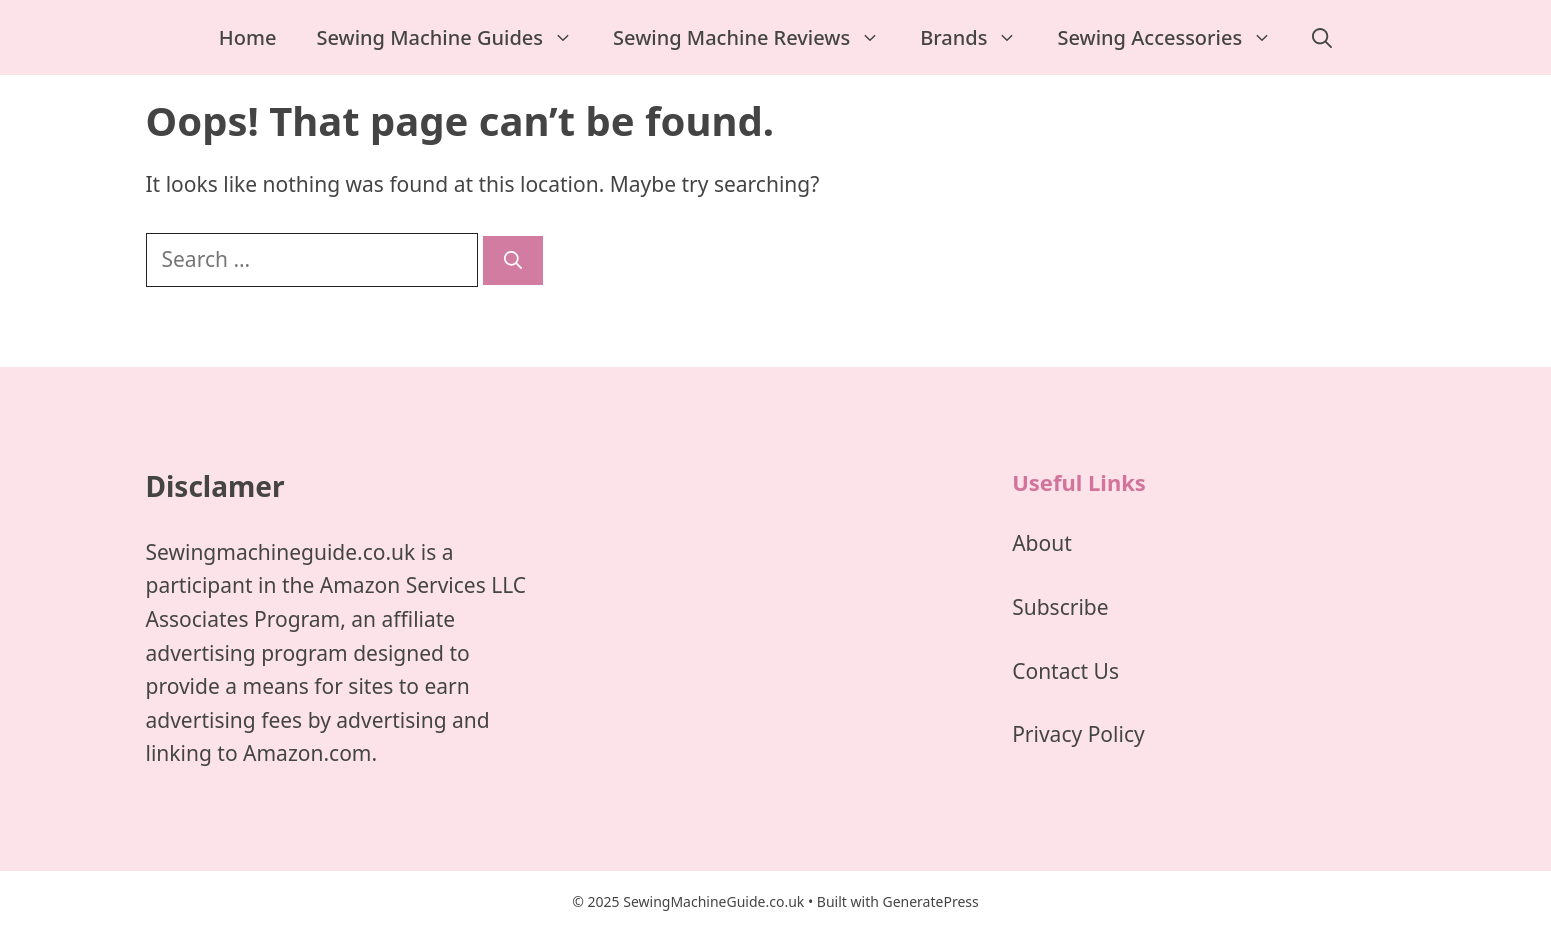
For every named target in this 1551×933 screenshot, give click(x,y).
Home (248, 37)
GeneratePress (930, 901)
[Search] (513, 260)
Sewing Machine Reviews (756, 37)
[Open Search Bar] (1322, 37)
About (1042, 543)
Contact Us (1065, 671)
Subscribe (1060, 607)
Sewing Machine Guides (454, 37)
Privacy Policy (1078, 734)
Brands (978, 37)
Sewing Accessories (1174, 37)
